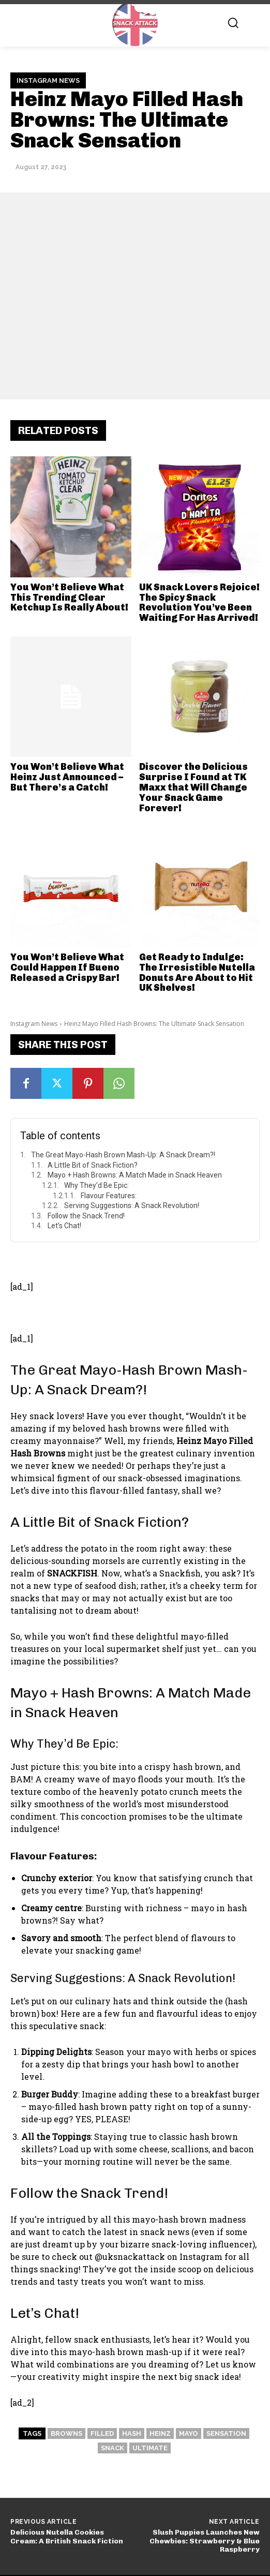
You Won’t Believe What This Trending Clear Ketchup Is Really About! (69, 598)
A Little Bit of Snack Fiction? (93, 1165)
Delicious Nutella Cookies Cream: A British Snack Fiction (66, 2536)
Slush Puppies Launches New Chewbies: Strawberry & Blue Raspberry (204, 2541)
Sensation (226, 2433)
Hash (131, 2433)
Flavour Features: (109, 1196)
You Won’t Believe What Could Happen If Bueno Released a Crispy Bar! (67, 967)
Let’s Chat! (64, 1226)
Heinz (160, 2433)
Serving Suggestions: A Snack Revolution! (131, 1205)
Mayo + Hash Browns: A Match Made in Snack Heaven (135, 1175)
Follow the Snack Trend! (86, 1216)
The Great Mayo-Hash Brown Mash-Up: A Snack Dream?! (123, 1155)
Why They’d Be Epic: (96, 1185)
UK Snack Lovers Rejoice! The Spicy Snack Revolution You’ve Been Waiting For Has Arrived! (199, 602)
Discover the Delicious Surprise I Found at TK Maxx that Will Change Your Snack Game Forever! (193, 787)
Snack (112, 2448)
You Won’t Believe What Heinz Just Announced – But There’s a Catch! (67, 777)
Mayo (188, 2433)
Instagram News (48, 80)
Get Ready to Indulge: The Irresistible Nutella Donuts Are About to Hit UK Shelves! (197, 972)
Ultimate (150, 2448)
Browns (66, 2433)
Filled (102, 2433)
